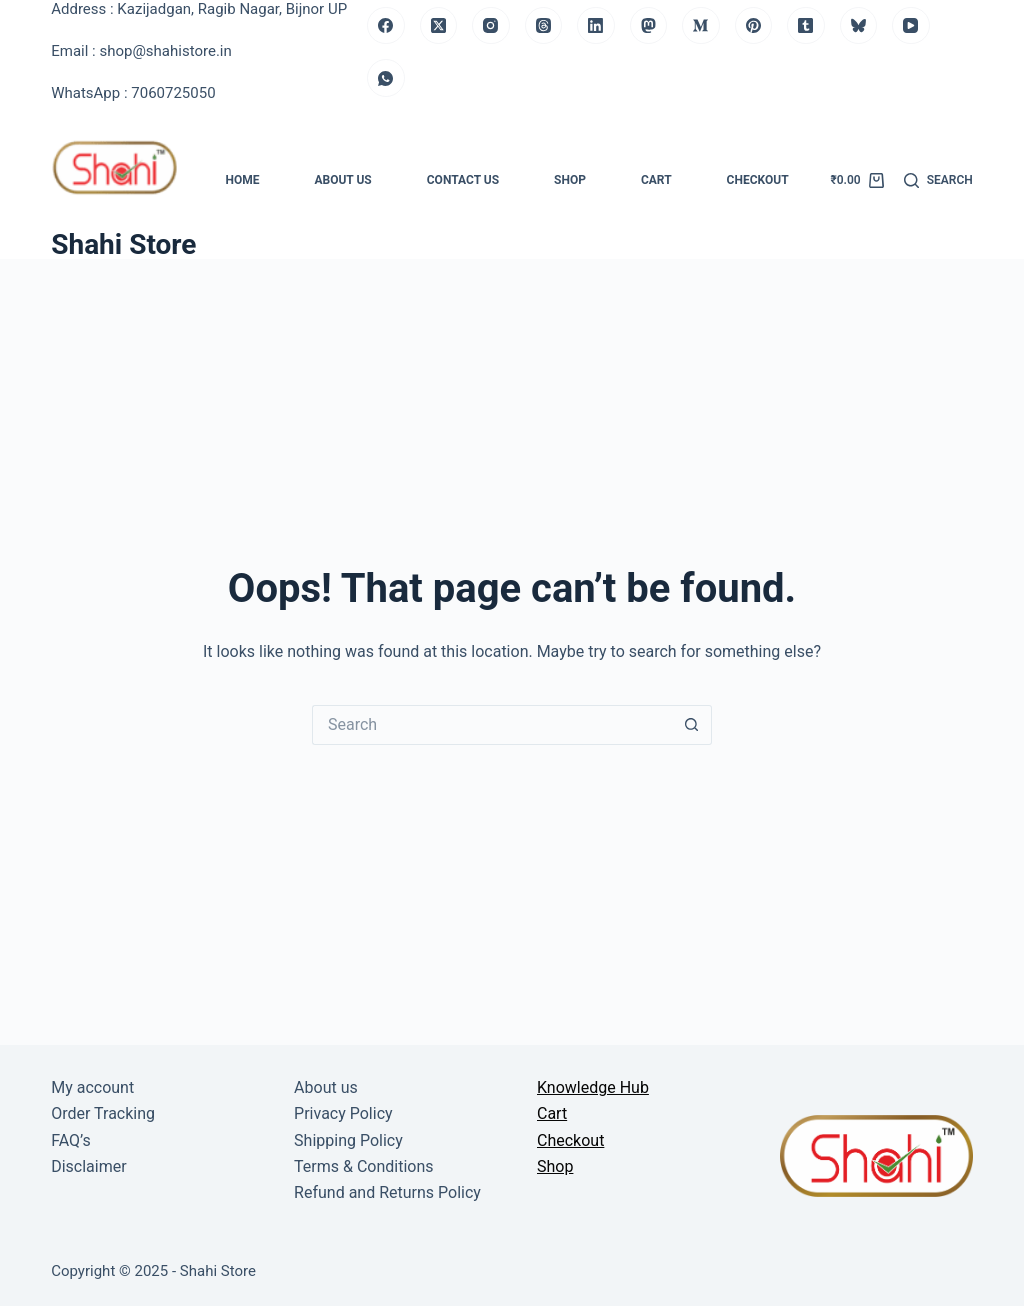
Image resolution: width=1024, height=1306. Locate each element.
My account (92, 1087)
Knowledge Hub (593, 1087)
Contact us (463, 180)
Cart (656, 180)
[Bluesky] (859, 26)
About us (342, 180)
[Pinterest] (754, 26)
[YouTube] (911, 26)
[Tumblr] (806, 26)
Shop (570, 180)
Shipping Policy (348, 1140)
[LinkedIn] (596, 26)
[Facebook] (386, 26)
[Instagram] (491, 26)
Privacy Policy (343, 1113)
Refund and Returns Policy (387, 1192)
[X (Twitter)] (439, 26)
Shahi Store (123, 244)
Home (242, 180)
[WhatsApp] (386, 78)
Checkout (758, 180)
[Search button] (692, 725)
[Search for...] (492, 725)
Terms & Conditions (364, 1166)
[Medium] (701, 26)
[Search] (938, 181)
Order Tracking (103, 1113)
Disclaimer (88, 1166)
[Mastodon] (649, 26)
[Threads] (544, 26)
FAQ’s (70, 1140)
